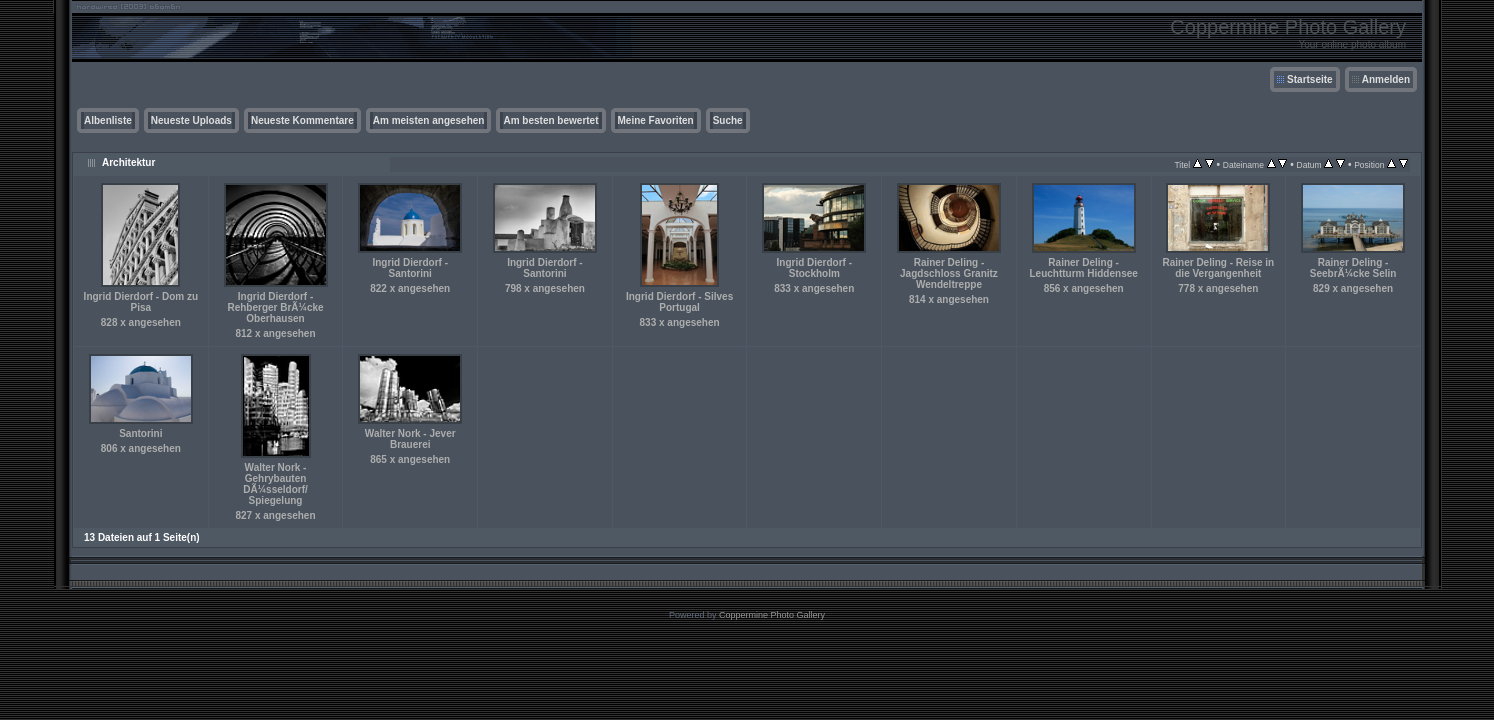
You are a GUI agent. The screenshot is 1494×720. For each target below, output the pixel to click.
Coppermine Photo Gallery (772, 615)
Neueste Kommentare (302, 120)
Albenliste (108, 120)
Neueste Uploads (191, 120)
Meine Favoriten (656, 120)
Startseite (1310, 79)
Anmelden (1386, 79)
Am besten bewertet (550, 120)
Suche (728, 120)
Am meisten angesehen (429, 120)
